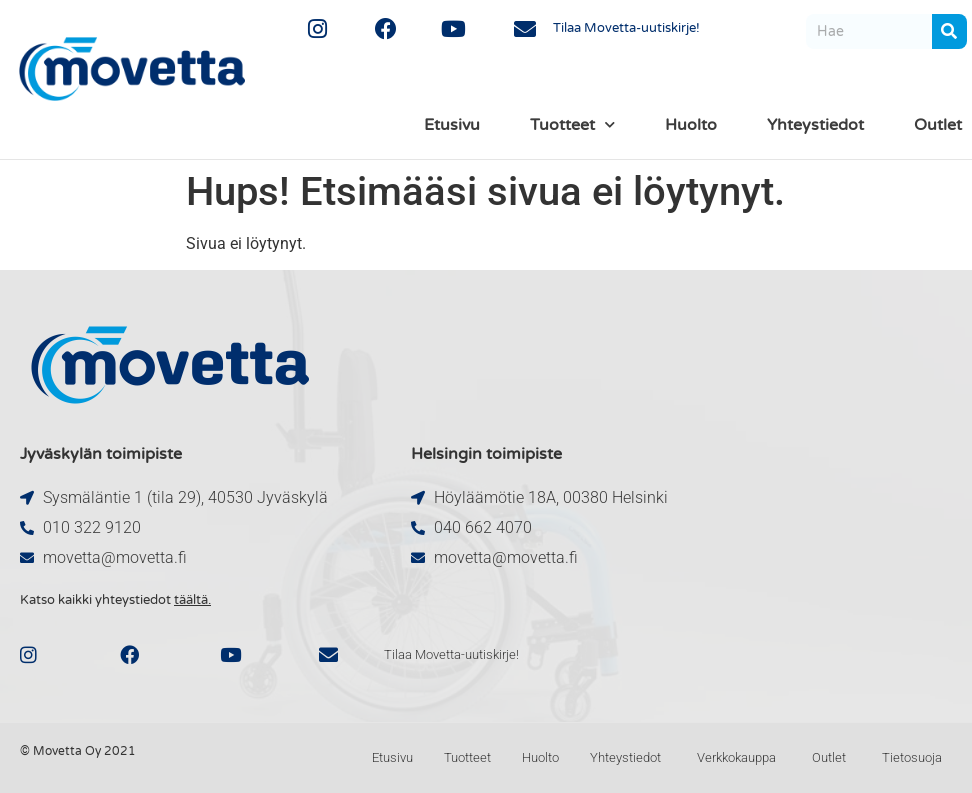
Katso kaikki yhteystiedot (115, 600)
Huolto (691, 125)
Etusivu (452, 125)
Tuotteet (572, 124)
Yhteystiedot (815, 125)
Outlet (938, 125)
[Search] (949, 31)
